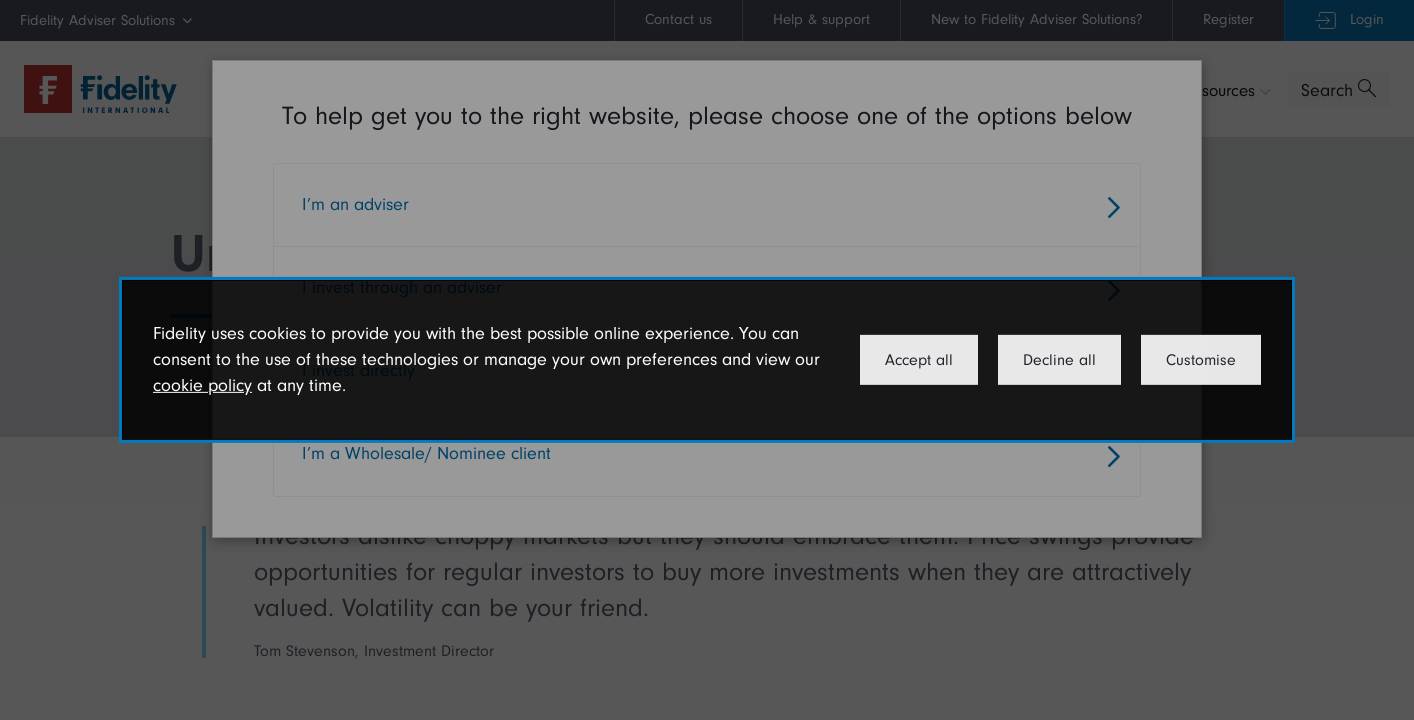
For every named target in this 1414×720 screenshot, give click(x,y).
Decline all (1059, 360)
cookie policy (202, 385)
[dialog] (707, 360)
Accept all (919, 360)
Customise (1201, 360)
